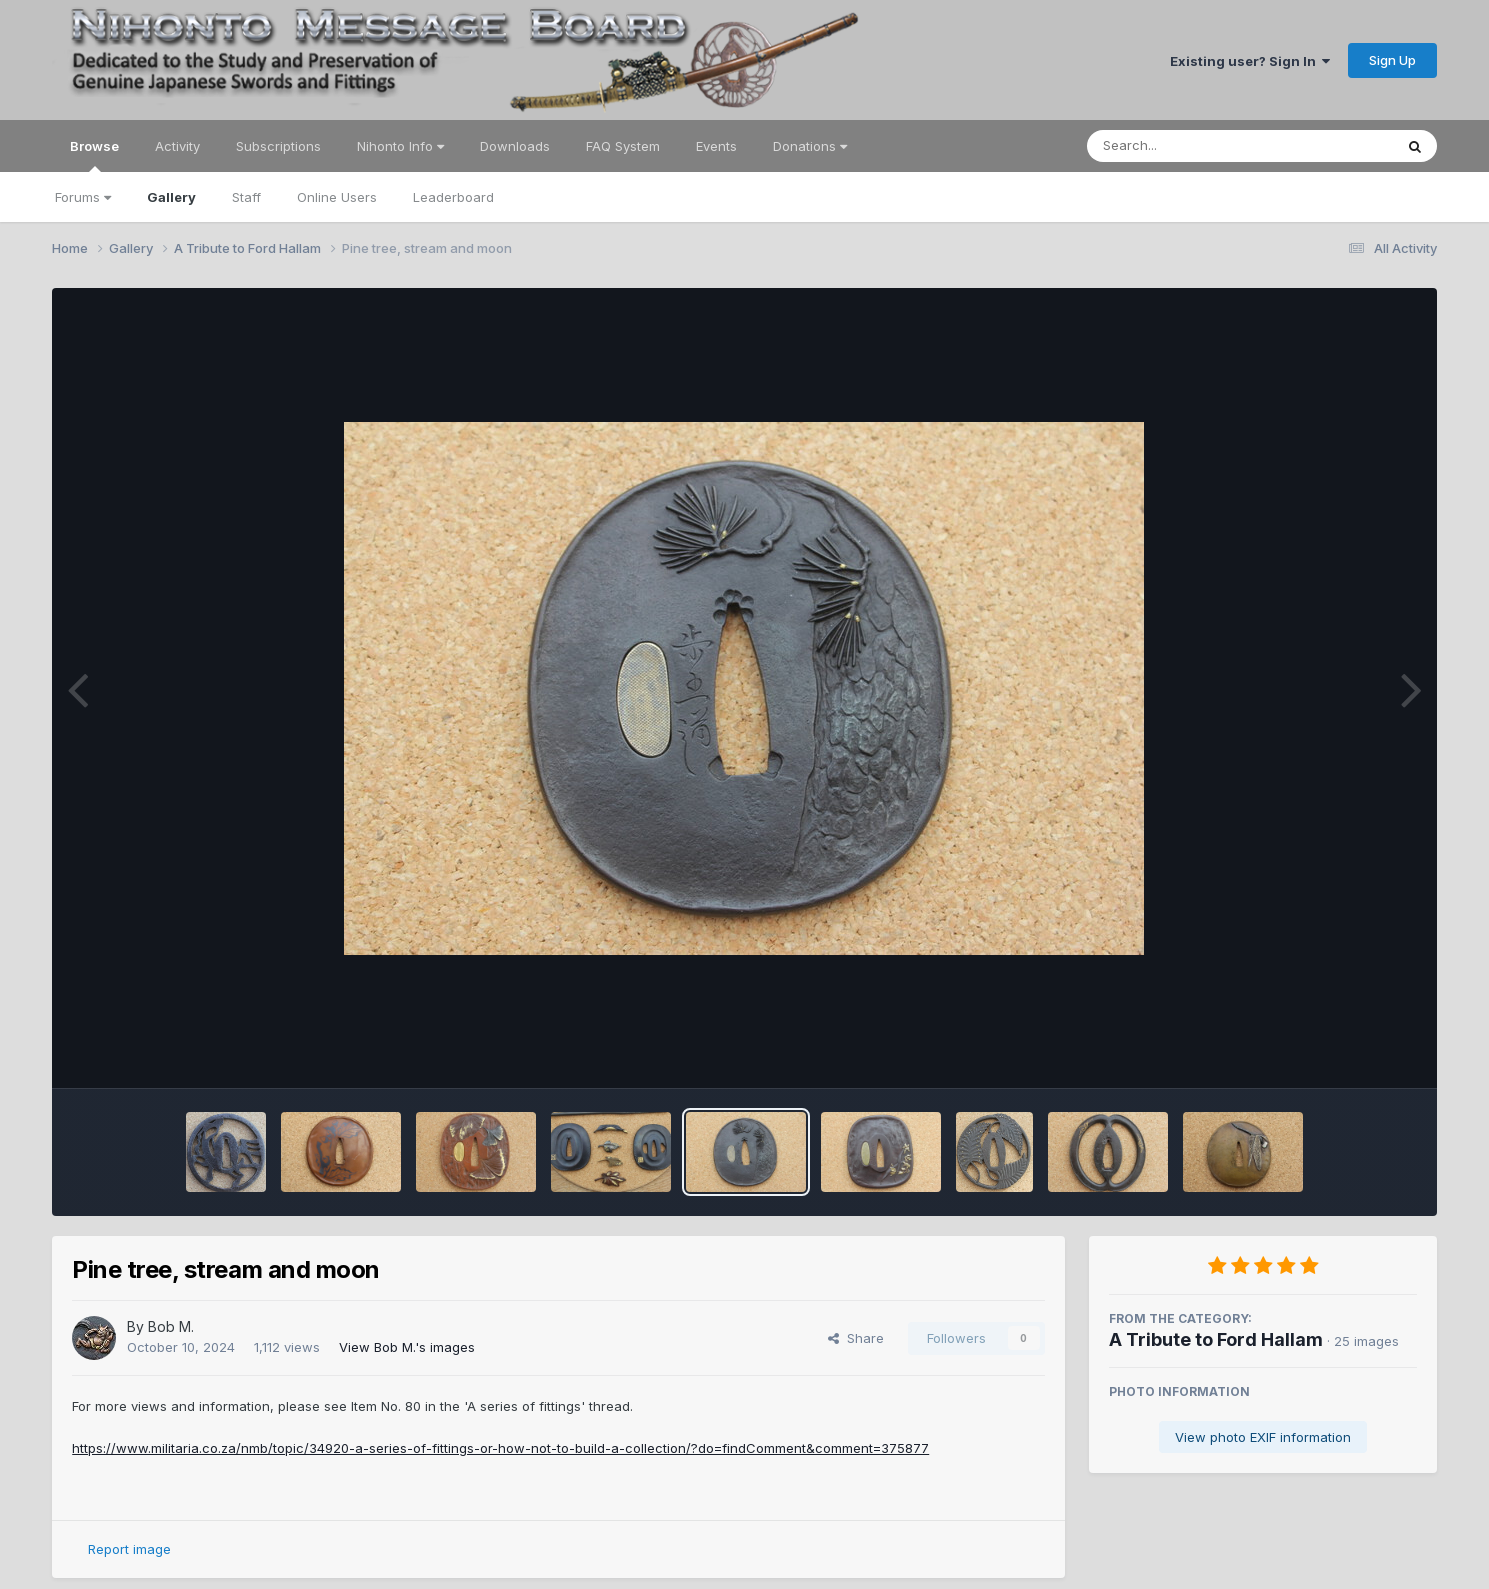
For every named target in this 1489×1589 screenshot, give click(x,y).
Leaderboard (453, 197)
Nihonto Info (400, 146)
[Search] (1185, 146)
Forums (83, 197)
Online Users (337, 197)
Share (856, 1338)
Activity (177, 146)
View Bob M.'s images (407, 1347)
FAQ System (623, 146)
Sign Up (1392, 60)
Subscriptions (278, 146)
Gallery (171, 197)
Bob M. (171, 1326)
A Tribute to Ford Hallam (1216, 1339)
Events (716, 146)
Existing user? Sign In (1250, 61)
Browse (94, 155)
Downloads (515, 146)
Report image (129, 1549)
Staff (246, 197)
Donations (810, 146)
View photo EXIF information (1263, 1437)
